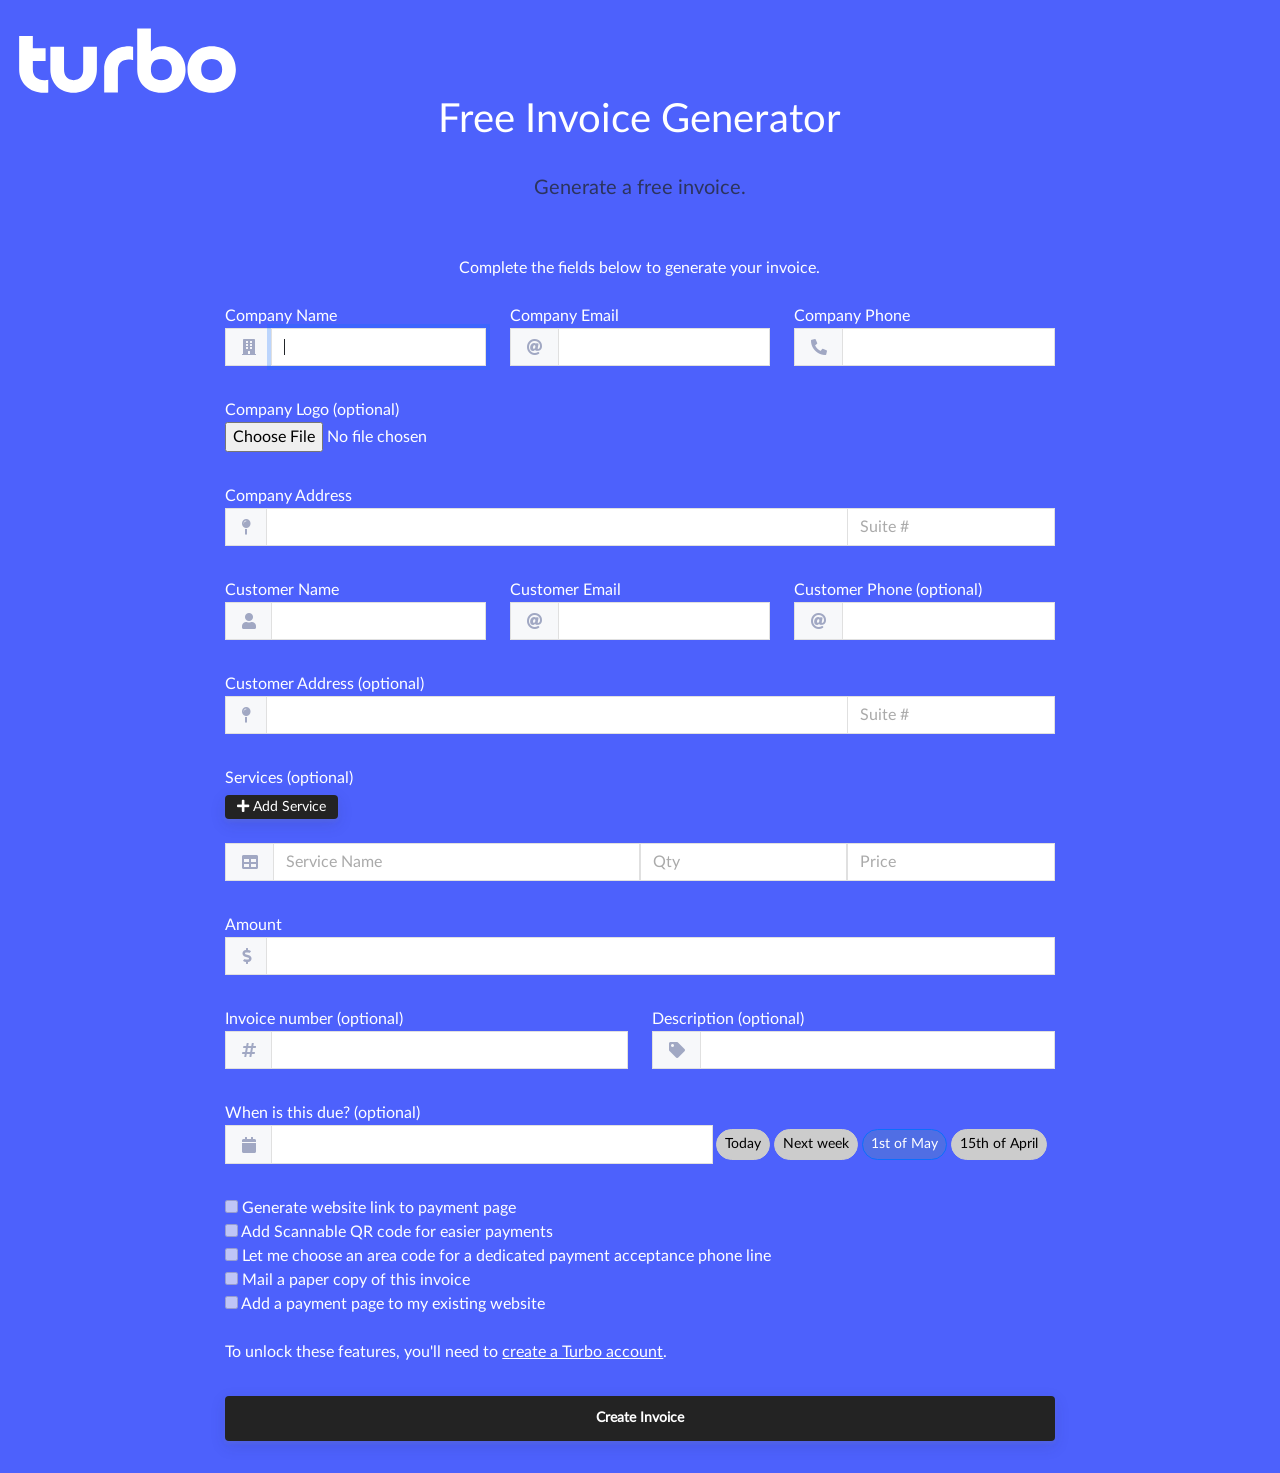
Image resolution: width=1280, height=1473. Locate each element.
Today (743, 1144)
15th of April (999, 1144)
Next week (816, 1144)
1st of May (904, 1144)
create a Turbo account (582, 1352)
